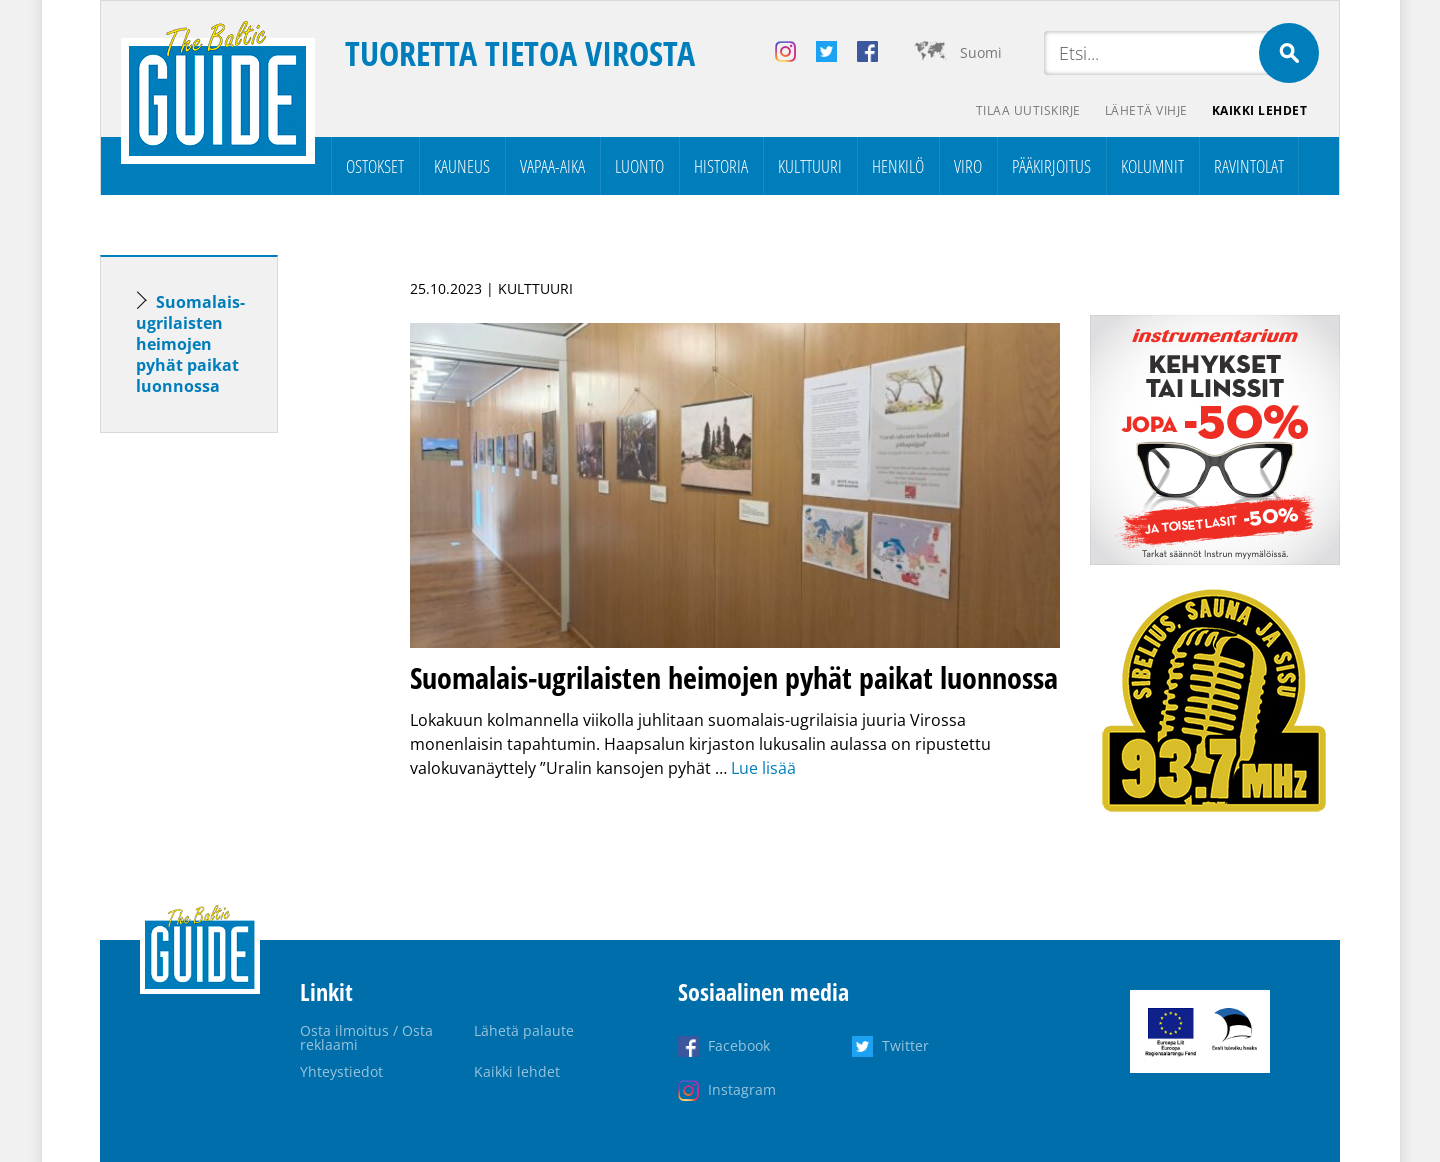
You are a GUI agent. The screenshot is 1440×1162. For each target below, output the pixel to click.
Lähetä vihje (1146, 110)
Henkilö (898, 166)
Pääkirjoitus (1051, 166)
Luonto (639, 166)
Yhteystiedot (341, 1071)
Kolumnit (1152, 166)
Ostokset (375, 166)
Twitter (905, 1045)
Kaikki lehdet (1260, 110)
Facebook (739, 1045)
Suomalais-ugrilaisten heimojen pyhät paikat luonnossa (190, 344)
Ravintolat (1249, 166)
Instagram (742, 1089)
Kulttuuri (810, 166)
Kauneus (462, 166)
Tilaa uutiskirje (1028, 110)
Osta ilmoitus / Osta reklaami (366, 1037)
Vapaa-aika (552, 166)
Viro (968, 166)
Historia (721, 166)
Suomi (981, 52)
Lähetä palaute (524, 1030)
